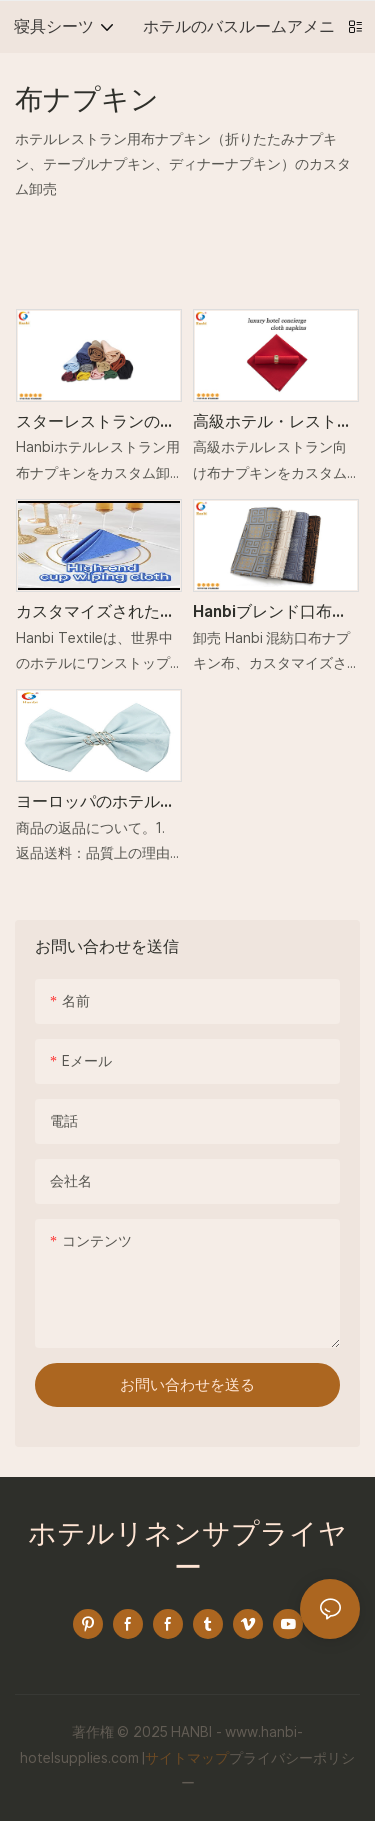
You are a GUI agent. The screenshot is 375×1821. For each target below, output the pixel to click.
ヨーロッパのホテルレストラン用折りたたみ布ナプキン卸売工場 (96, 803)
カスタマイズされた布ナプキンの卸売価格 (96, 613)
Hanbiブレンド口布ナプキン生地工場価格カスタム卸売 (273, 613)
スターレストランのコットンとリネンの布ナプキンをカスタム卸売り (96, 423)
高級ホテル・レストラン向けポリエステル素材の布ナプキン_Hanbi (275, 423)
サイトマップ (187, 1758)
